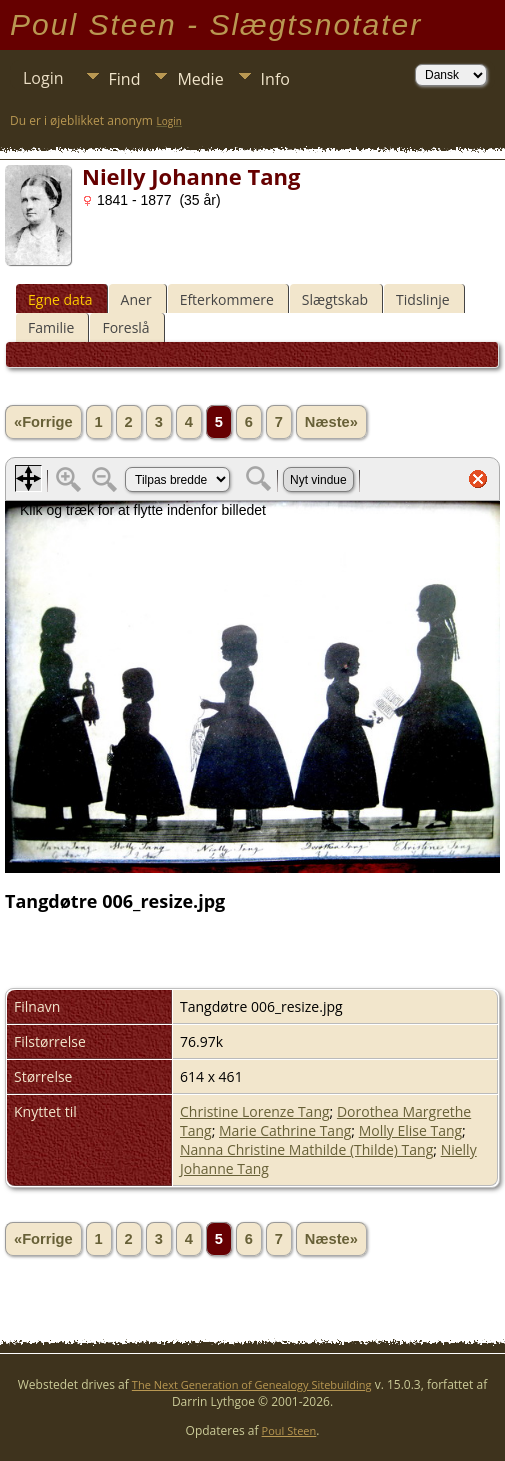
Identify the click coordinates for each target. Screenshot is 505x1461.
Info (275, 79)
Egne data (60, 299)
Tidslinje (423, 299)
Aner (136, 299)
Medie (200, 79)
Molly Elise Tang (410, 1130)
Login (43, 78)
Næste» (331, 422)
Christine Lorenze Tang (255, 1111)
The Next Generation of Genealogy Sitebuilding (252, 1384)
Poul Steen (289, 1430)
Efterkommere (227, 299)
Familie (51, 327)
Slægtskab (335, 299)
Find (125, 79)
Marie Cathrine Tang (285, 1130)
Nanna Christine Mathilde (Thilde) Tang (306, 1149)
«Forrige (43, 422)
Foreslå (125, 327)
